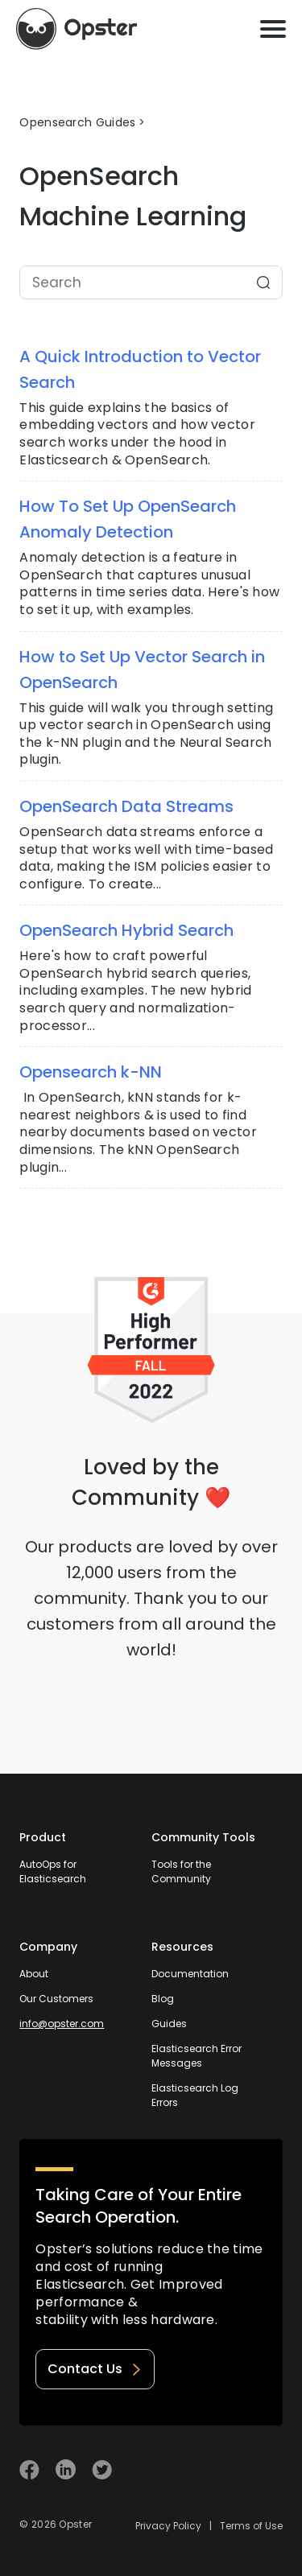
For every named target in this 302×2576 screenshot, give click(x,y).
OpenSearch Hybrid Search (126, 930)
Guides (169, 2023)
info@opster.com (61, 2023)
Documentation (190, 1973)
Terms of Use (251, 2526)
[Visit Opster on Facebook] (29, 2469)
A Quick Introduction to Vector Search (140, 369)
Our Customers (56, 1998)
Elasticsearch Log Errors (194, 2095)
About (33, 1973)
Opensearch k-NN (90, 1072)
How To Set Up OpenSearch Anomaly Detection (127, 519)
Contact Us (95, 2369)
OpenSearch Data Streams (126, 806)
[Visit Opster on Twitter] (102, 2469)
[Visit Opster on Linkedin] (66, 2469)
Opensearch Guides (77, 122)
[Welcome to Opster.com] (230, 2470)
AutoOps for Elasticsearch (52, 1871)
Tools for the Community (181, 1871)
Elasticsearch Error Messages (196, 2056)
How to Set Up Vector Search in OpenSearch (142, 669)
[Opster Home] (76, 29)
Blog (162, 1998)
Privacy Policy (168, 2526)
